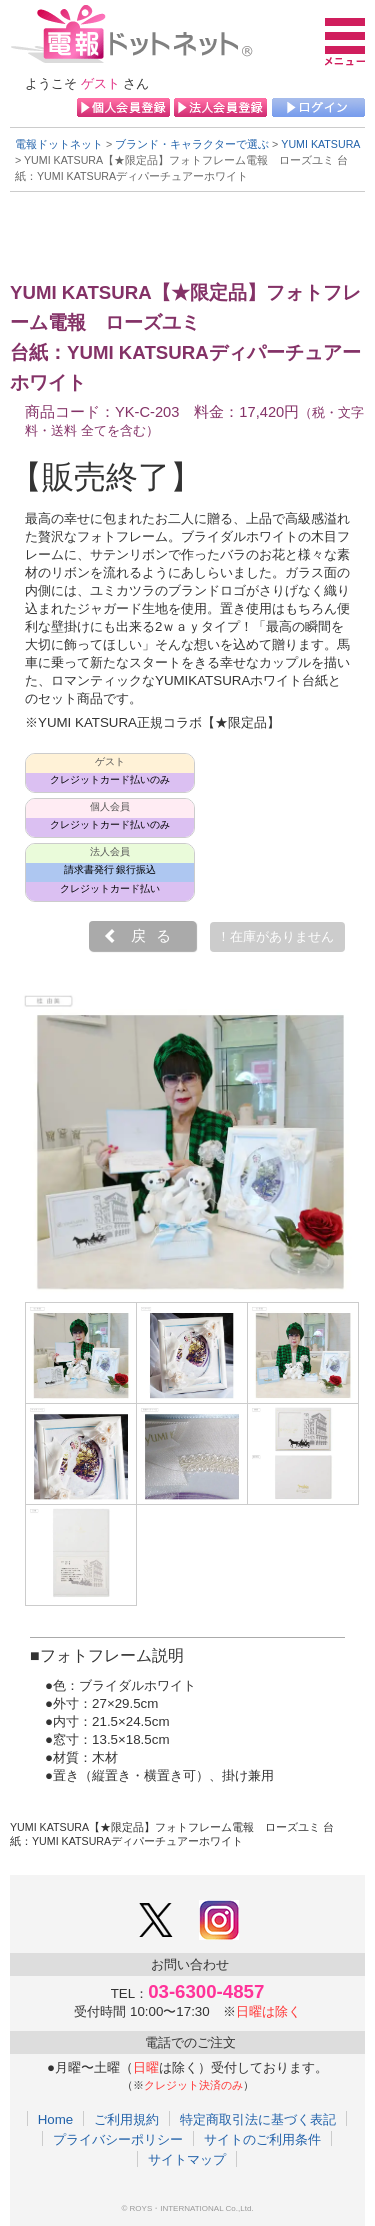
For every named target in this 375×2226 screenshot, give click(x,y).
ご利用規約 (126, 2119)
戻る (156, 936)
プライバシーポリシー (118, 2139)
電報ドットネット (59, 144)
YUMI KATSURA (320, 144)
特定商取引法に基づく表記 (258, 2119)
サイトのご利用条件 (262, 2139)
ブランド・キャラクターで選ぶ (192, 144)
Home (56, 2119)
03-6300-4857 (206, 1991)
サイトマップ (187, 2159)
